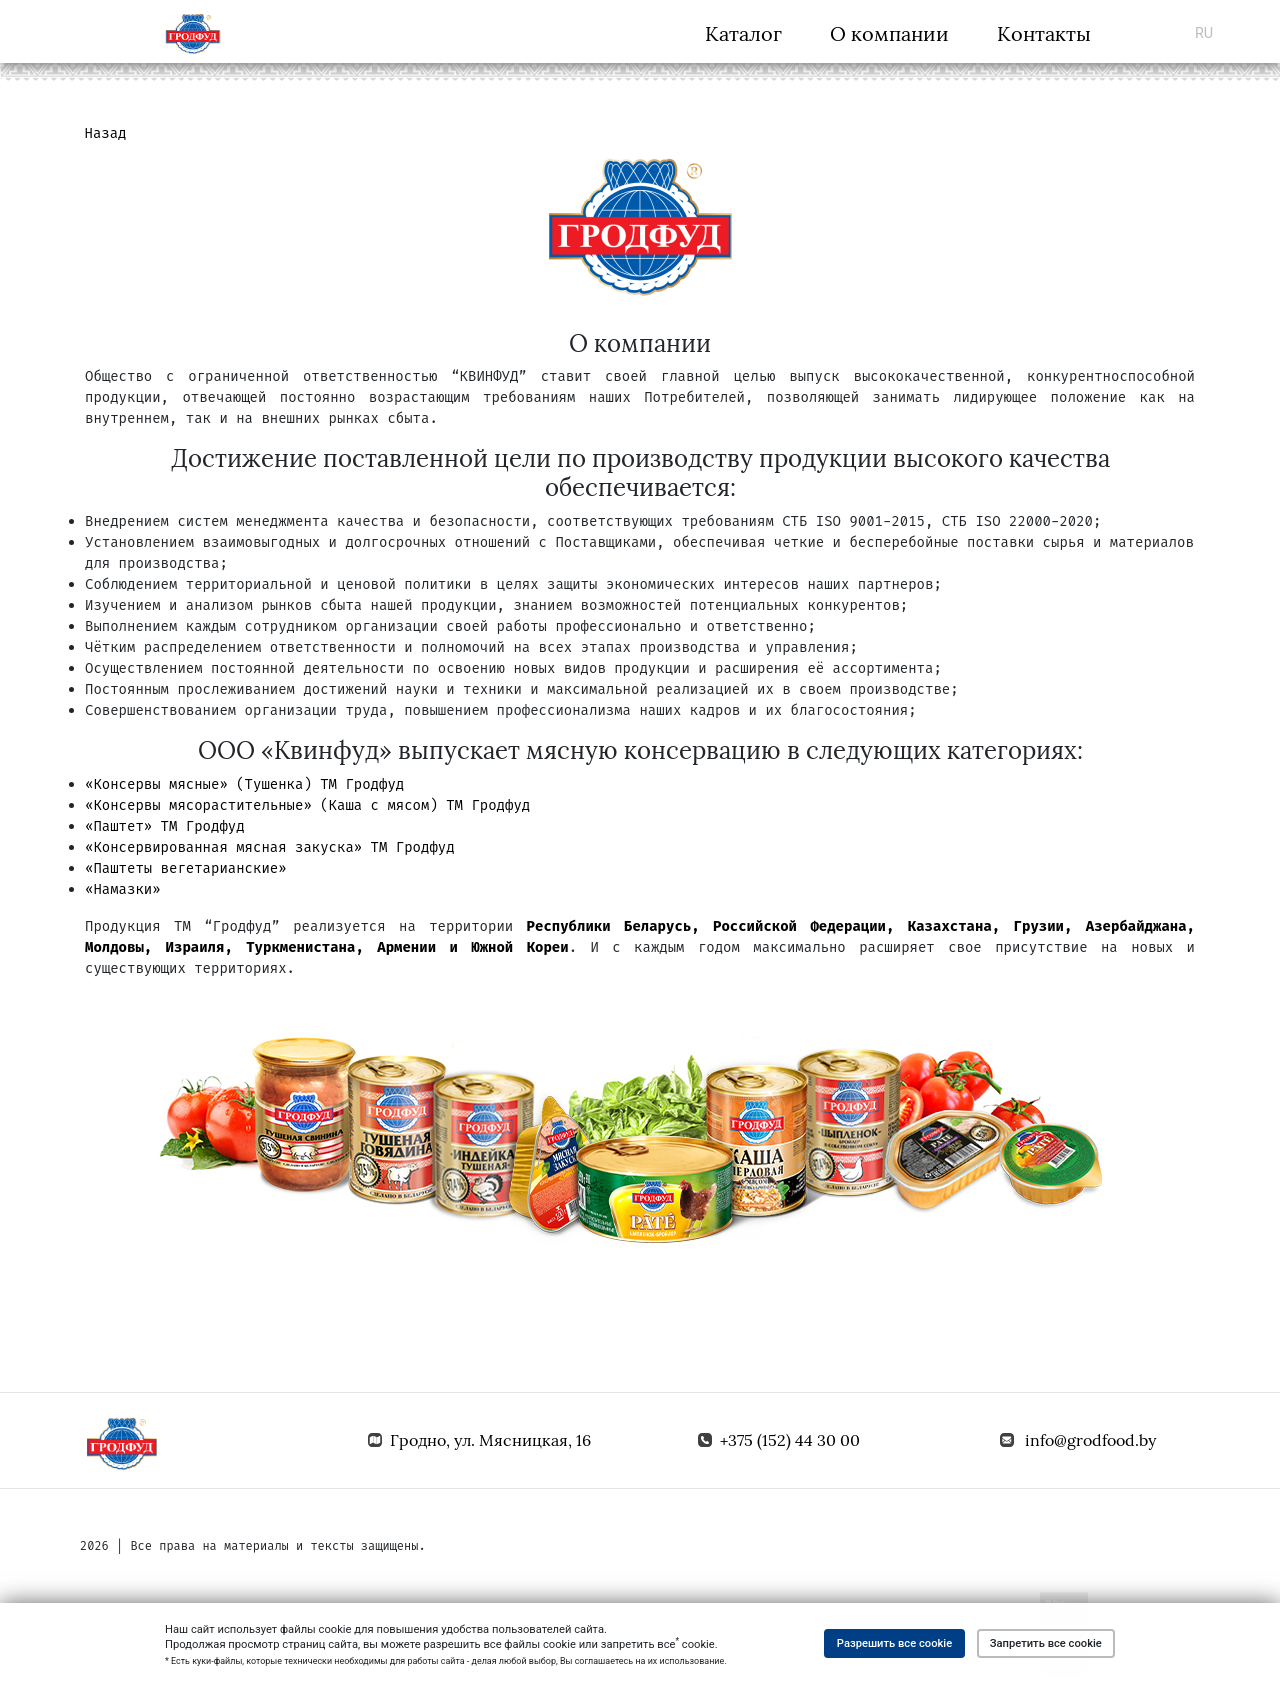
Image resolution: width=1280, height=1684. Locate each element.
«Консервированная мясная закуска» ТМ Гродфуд (270, 847)
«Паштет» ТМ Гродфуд (165, 826)
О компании (889, 33)
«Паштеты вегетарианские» (186, 868)
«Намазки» (123, 889)
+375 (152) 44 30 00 (790, 1440)
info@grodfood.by (1090, 1440)
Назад (106, 133)
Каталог (743, 33)
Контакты (1044, 33)
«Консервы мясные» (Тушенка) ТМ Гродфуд (244, 784)
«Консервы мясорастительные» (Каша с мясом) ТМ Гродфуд (307, 805)
